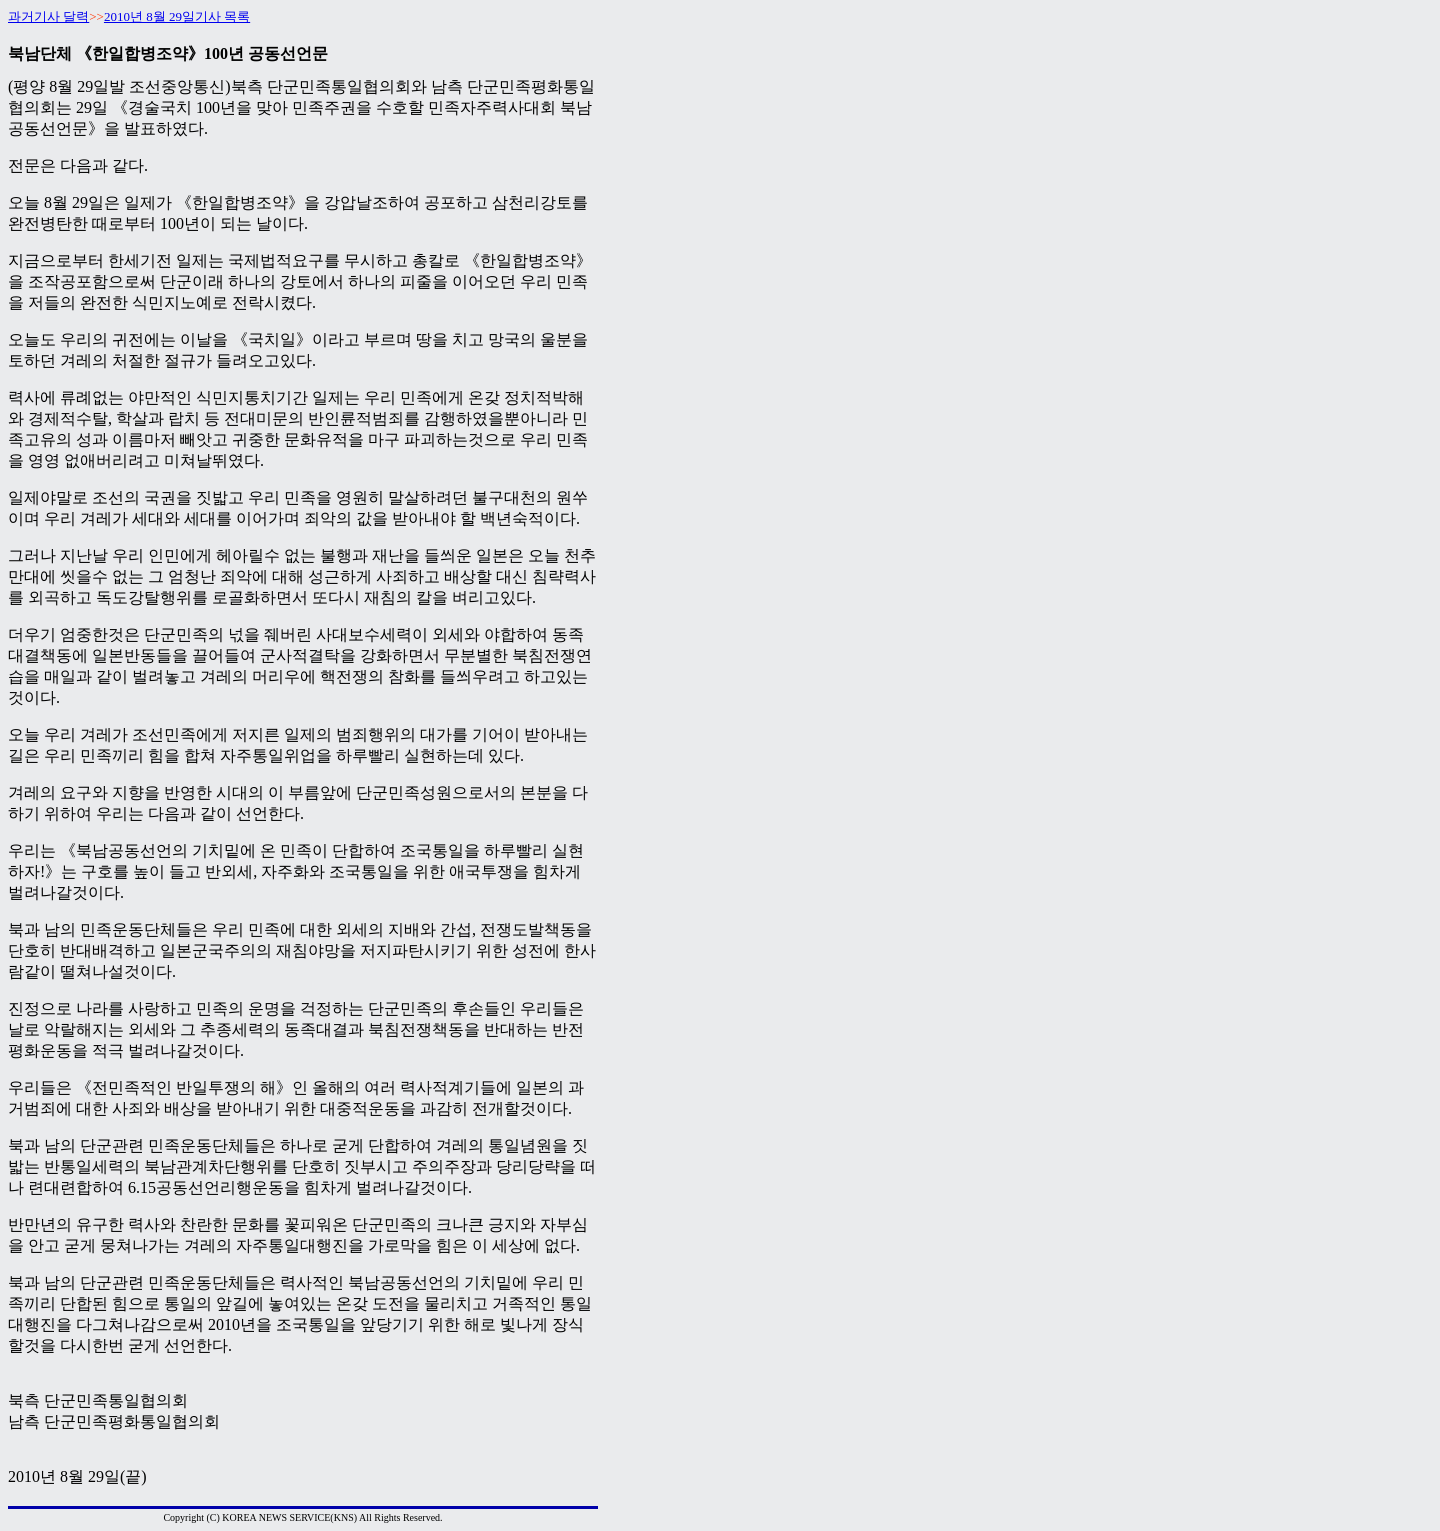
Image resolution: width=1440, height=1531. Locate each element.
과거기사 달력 (48, 16)
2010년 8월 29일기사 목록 (177, 16)
